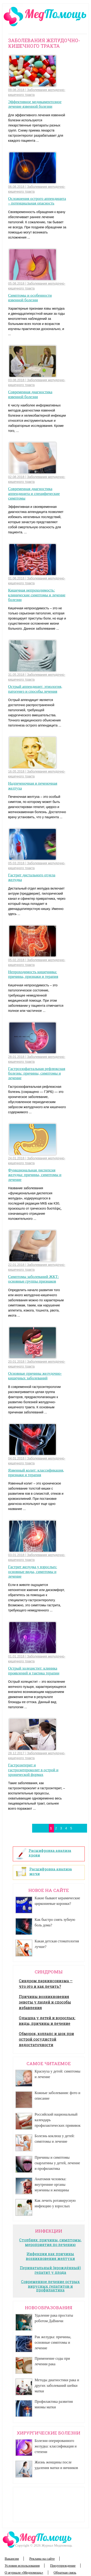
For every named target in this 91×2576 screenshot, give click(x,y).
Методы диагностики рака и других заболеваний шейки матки (57, 2385)
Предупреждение (62, 2565)
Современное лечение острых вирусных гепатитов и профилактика (50, 2285)
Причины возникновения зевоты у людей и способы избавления (45, 2002)
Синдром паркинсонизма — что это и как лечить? (46, 1983)
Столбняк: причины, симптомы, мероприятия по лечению (50, 2242)
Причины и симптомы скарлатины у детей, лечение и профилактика (57, 2162)
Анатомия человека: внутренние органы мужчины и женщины (52, 2184)
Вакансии (12, 2558)
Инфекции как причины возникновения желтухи (50, 2256)
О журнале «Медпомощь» (24, 2572)
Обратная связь (65, 2572)
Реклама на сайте (42, 2558)
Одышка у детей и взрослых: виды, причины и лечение (47, 2020)
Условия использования (22, 2565)
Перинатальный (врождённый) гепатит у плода (50, 2270)
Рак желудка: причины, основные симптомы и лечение (53, 2342)
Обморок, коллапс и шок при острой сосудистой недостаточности (46, 2039)
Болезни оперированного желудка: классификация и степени (56, 2446)
